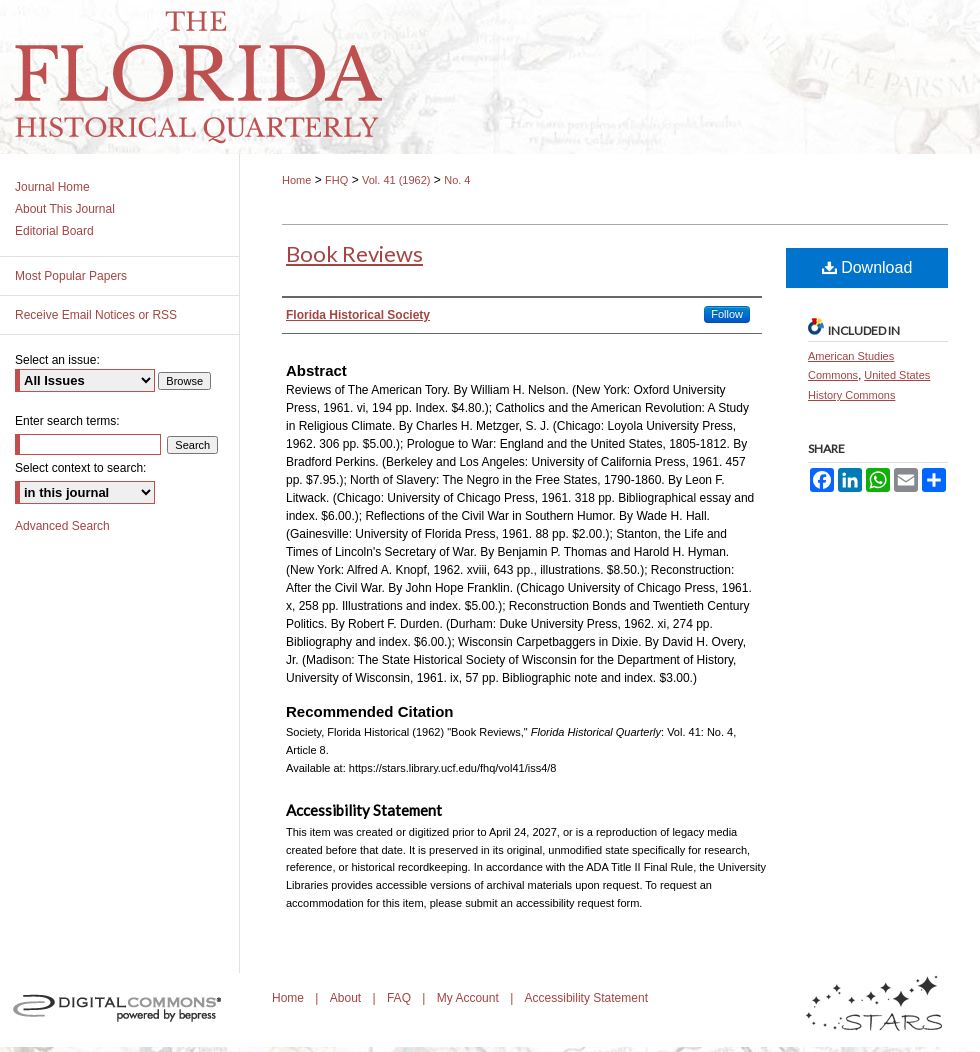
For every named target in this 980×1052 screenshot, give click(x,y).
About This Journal (65, 209)
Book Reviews (354, 253)
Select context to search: (80, 468)
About (347, 998)
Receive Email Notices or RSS (96, 315)
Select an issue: (57, 360)
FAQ (400, 998)
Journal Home (52, 187)
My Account (469, 998)
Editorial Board (54, 231)
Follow (727, 314)
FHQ (336, 180)
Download (867, 267)
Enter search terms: (67, 421)
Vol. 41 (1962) (396, 180)
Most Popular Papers (71, 276)
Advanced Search (62, 526)
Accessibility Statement (586, 998)
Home (296, 180)
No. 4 (457, 180)
